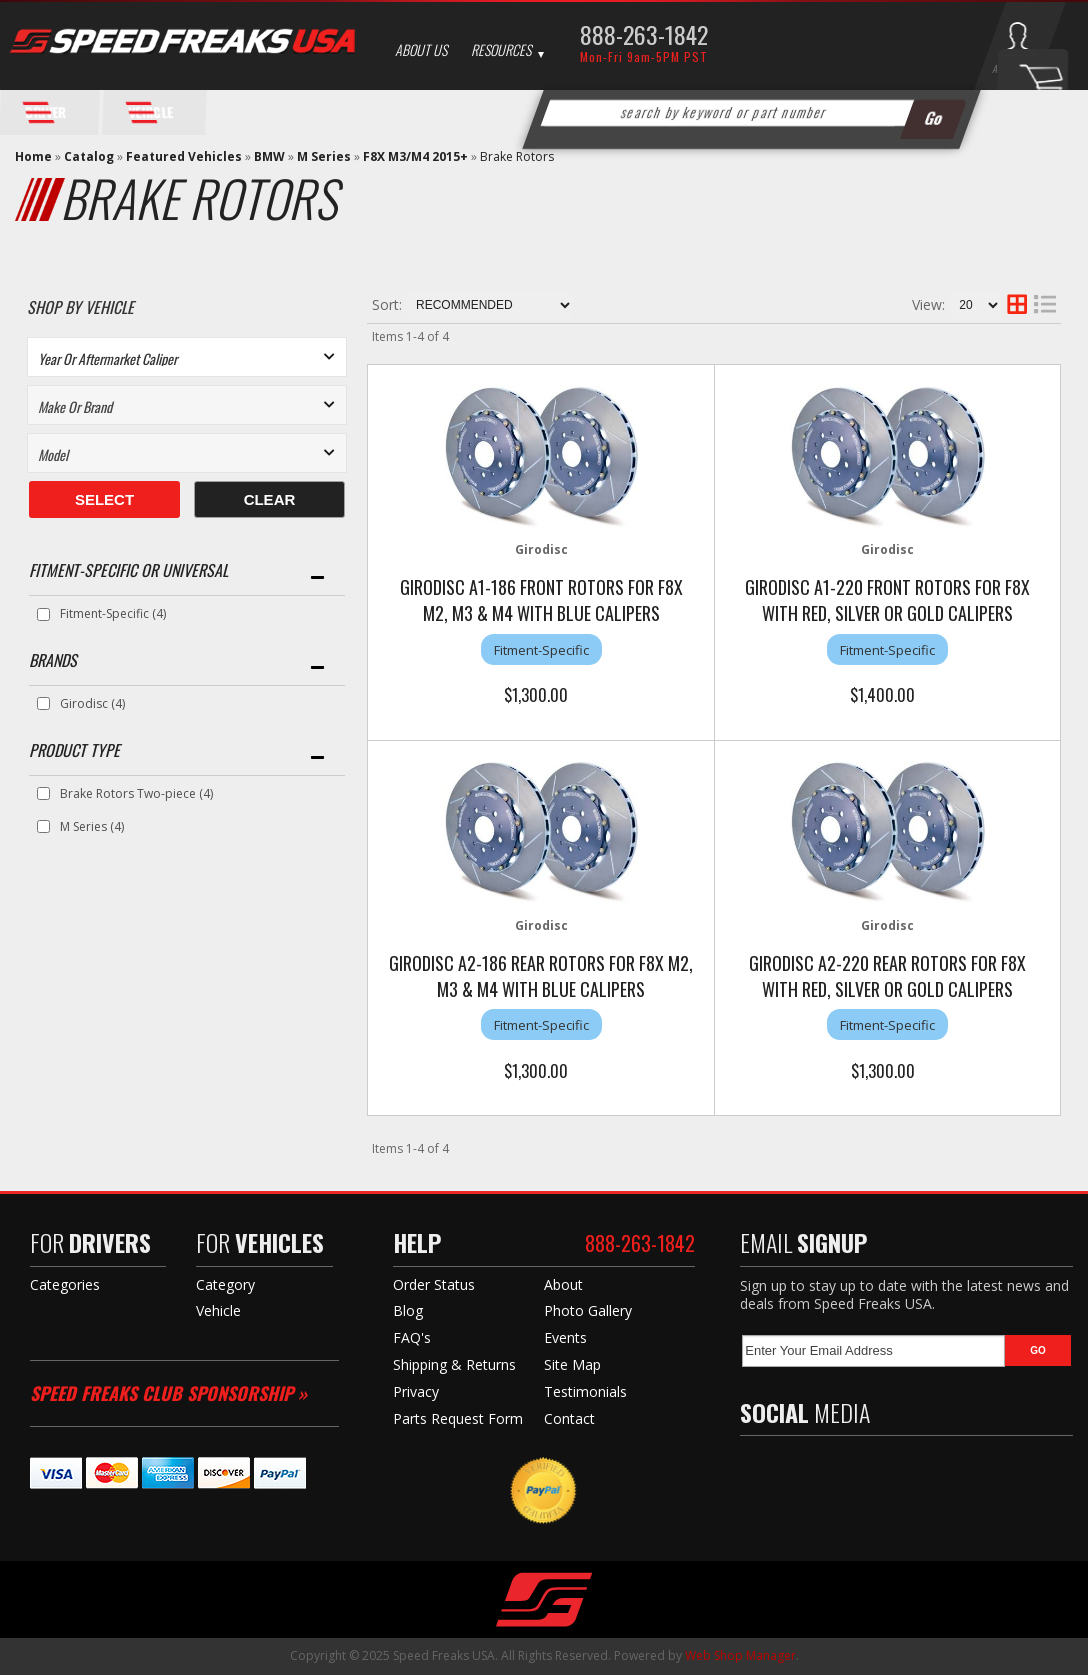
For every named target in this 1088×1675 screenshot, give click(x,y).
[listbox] (187, 357)
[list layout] (1045, 305)
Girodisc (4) (92, 703)
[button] (751, 113)
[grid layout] (1017, 305)
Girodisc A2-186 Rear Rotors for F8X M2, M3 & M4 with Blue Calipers (541, 976)
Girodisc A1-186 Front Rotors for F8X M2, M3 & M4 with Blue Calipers (541, 600)
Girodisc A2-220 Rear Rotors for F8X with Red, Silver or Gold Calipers (887, 976)
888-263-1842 (644, 34)
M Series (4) (92, 826)
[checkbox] (43, 614)
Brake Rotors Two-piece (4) (136, 793)
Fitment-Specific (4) (113, 613)
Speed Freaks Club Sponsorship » (168, 1393)
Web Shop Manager (740, 1655)
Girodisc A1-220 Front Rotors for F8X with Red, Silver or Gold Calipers (887, 600)
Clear (270, 499)
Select (104, 499)
